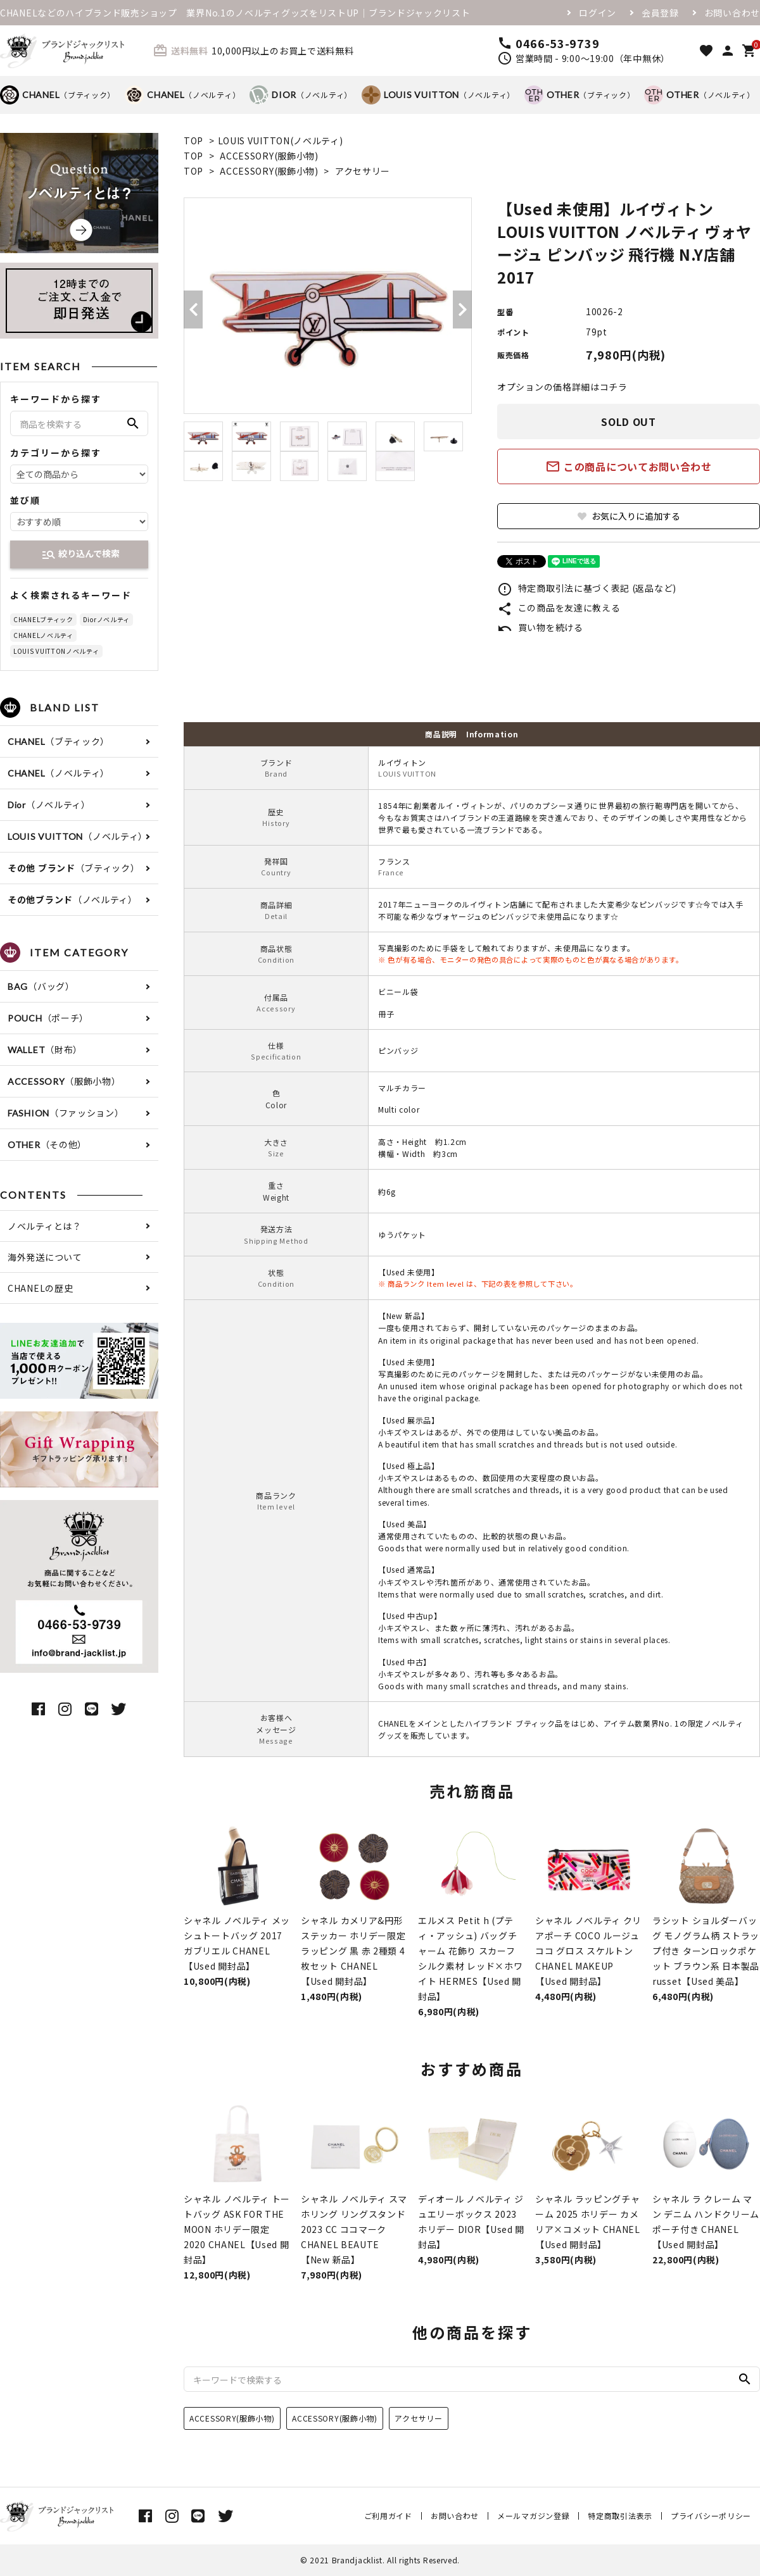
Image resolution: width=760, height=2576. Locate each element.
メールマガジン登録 (533, 2515)
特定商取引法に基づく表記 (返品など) (586, 588)
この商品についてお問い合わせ (628, 466)
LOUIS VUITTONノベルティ (56, 651)
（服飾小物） (64, 1081)
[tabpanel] (328, 305)
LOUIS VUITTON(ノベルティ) (280, 140)
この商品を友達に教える (558, 607)
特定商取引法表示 (620, 2515)
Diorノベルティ (106, 619)
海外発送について (45, 1257)
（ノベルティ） (182, 94)
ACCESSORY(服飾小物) (269, 155)
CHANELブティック (43, 619)
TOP (193, 140)
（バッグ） (41, 986)
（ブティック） (57, 94)
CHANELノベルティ (43, 635)
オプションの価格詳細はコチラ (562, 386)
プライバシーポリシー (711, 2515)
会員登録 (660, 12)
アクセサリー (362, 171)
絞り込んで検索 (80, 554)
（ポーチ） (48, 1017)
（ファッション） (66, 1112)
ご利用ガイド (388, 2515)
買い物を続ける (540, 627)
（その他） (47, 1144)
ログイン (597, 12)
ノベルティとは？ (45, 1226)
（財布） (45, 1049)
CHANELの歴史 (40, 1288)
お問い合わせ (732, 12)
